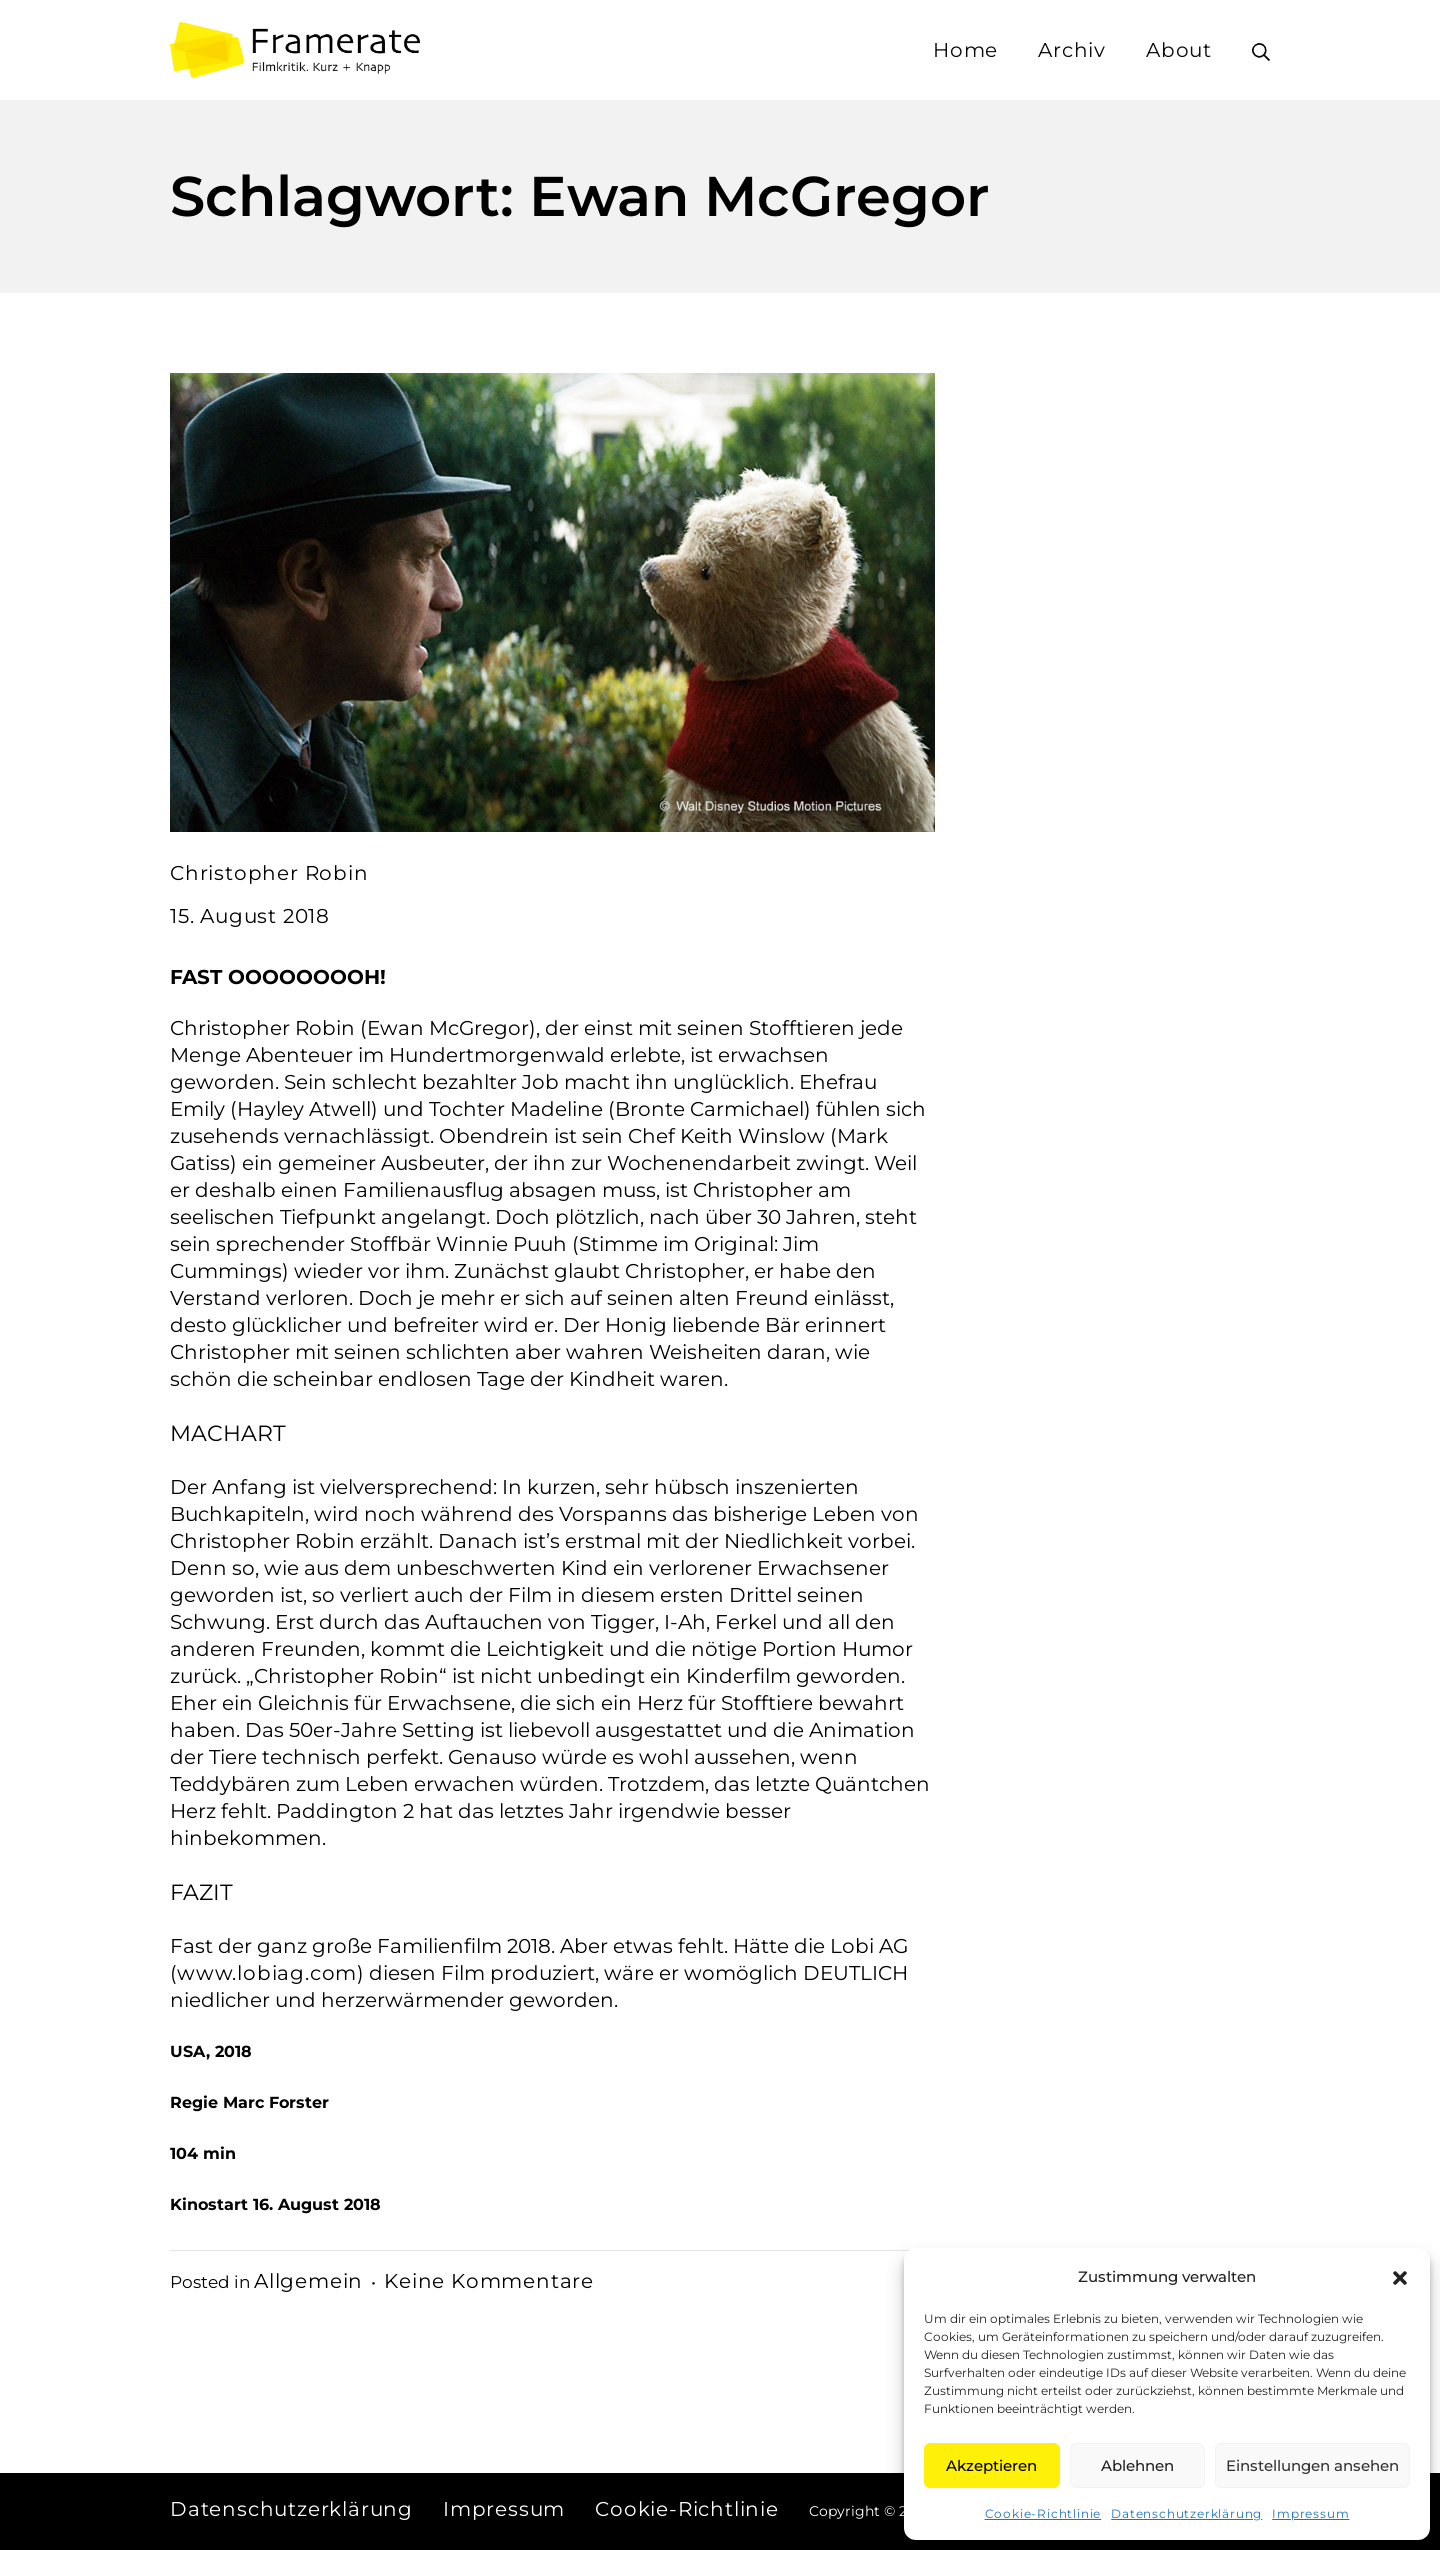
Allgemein (308, 2281)
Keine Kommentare (489, 2281)
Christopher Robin (269, 873)
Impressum (1310, 2513)
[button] (1400, 2277)
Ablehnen (1137, 2465)
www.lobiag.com (267, 1973)
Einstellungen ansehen (1312, 2465)
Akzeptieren (991, 2465)
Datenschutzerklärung (1186, 2513)
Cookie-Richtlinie (1043, 2513)
